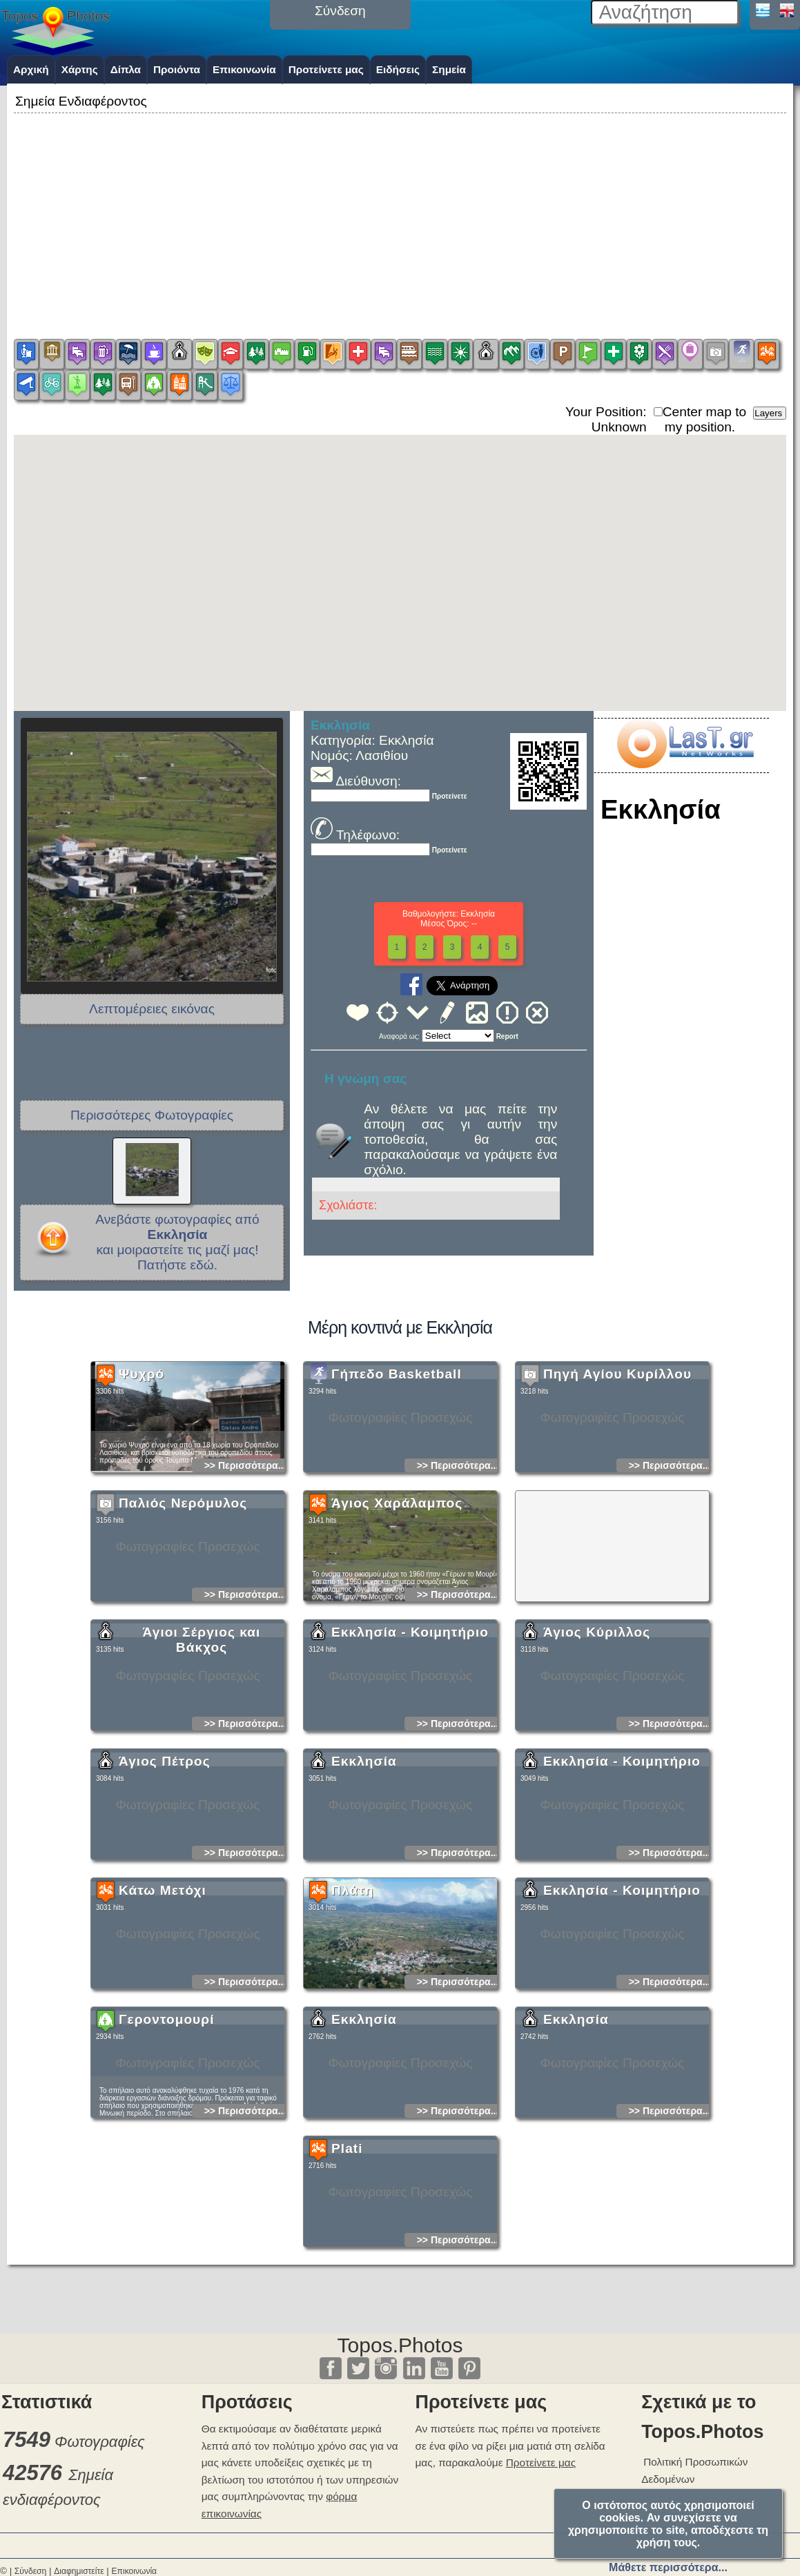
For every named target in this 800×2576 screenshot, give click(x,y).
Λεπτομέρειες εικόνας (152, 1009)
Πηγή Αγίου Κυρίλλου (617, 1466)
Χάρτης (79, 69)
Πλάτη (352, 1982)
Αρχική (31, 69)
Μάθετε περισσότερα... (668, 2567)
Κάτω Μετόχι (162, 1982)
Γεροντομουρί (166, 2112)
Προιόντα (176, 69)
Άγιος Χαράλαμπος (396, 1595)
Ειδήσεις (398, 69)
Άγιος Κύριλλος (596, 1724)
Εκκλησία (364, 1853)
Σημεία (449, 69)
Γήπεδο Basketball (396, 1466)
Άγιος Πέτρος (165, 1853)
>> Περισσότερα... (245, 1557)
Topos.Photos (400, 2345)
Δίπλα (125, 69)
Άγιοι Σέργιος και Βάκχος (202, 1732)
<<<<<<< (458, 1035)
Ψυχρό (141, 1466)
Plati (347, 2241)
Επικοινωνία (244, 69)
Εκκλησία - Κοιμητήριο (410, 1724)
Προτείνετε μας (326, 69)
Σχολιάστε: (348, 1205)
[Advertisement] (400, 213)
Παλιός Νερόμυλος (183, 1595)
